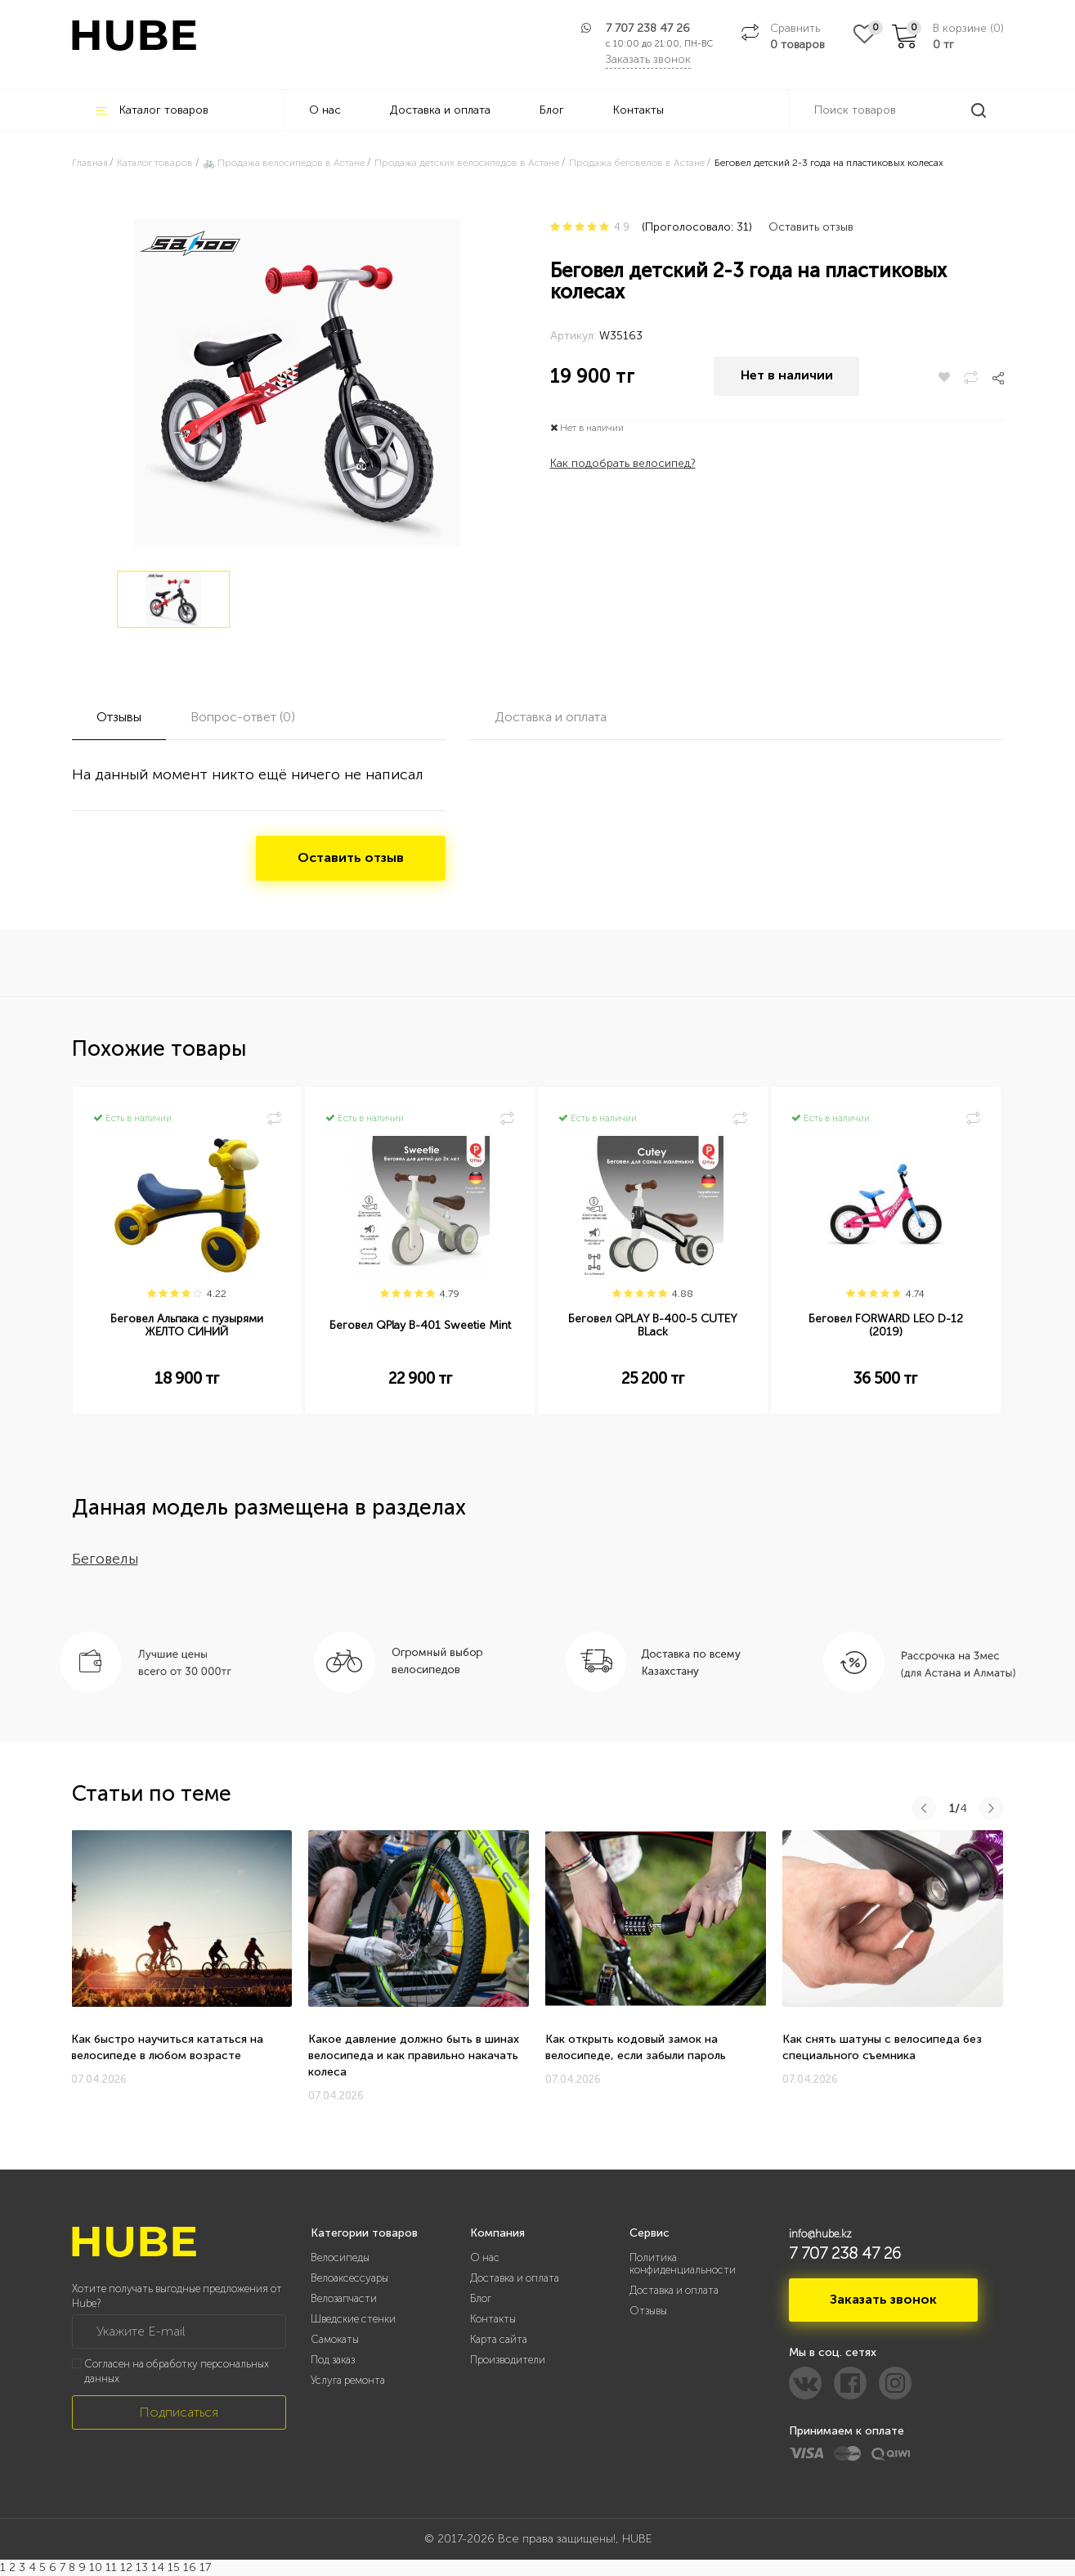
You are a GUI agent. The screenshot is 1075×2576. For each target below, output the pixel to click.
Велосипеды (340, 2257)
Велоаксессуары (349, 2278)
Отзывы (648, 2310)
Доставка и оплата (440, 110)
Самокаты (335, 2339)
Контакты (638, 110)
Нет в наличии (787, 377)
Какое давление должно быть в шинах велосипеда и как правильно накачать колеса (413, 2055)
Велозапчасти (344, 2298)
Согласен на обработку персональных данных (176, 2371)
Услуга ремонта (348, 2380)
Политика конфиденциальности (682, 2263)
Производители (507, 2360)
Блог (552, 110)
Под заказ (333, 2360)
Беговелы (105, 1559)
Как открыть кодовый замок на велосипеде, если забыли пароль (635, 2047)
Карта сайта (498, 2339)
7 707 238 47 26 (648, 28)
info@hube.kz (820, 2234)
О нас (325, 110)
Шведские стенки (353, 2319)
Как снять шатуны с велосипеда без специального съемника (882, 2047)
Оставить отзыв (810, 227)
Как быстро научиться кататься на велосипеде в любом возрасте (167, 2047)
